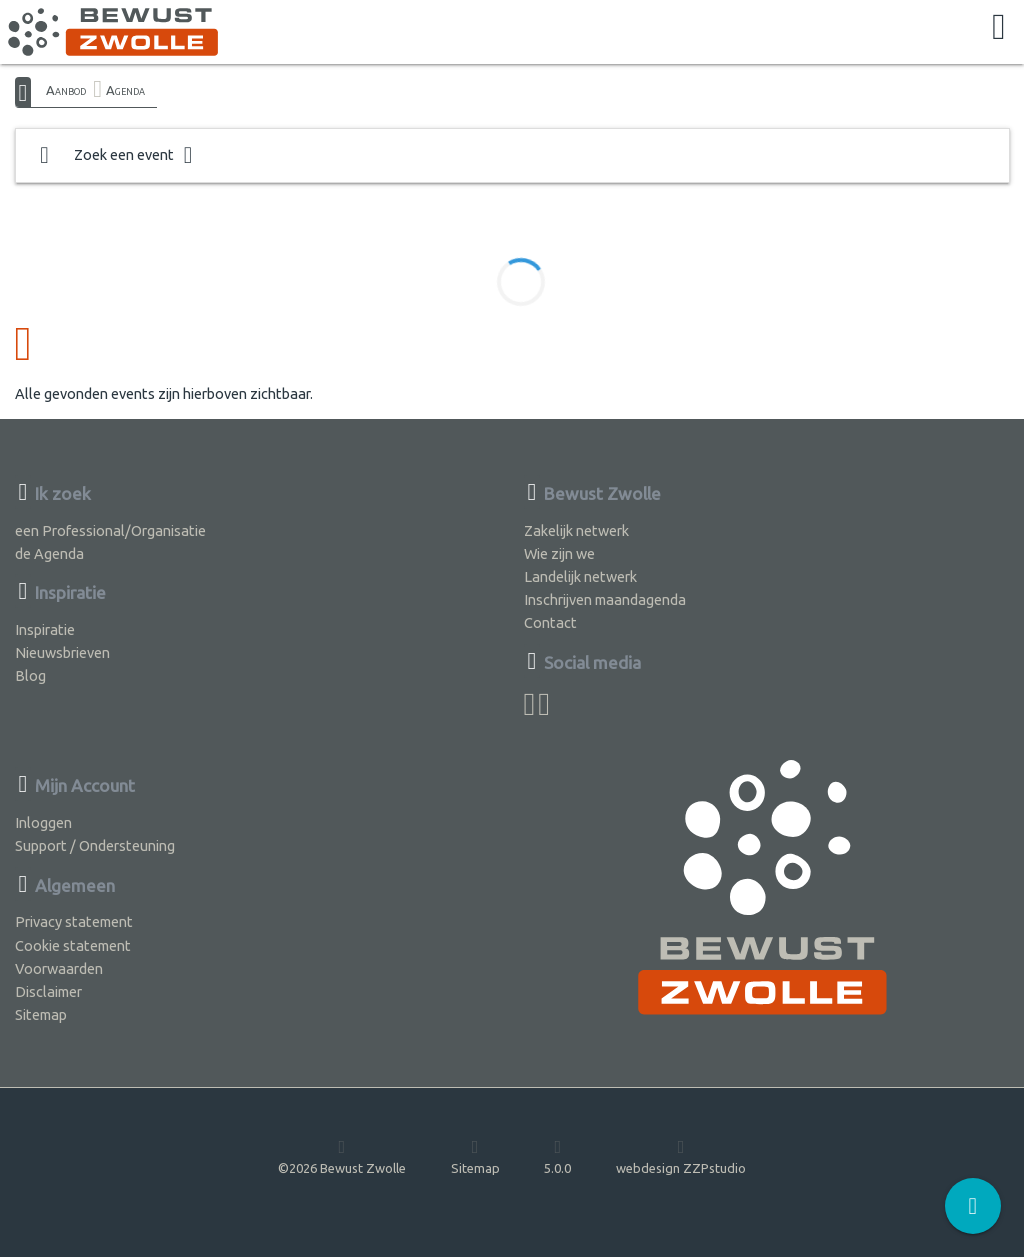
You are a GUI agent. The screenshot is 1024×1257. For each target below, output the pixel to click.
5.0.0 (557, 1156)
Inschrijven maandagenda (605, 599)
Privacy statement (74, 921)
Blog (30, 675)
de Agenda (49, 553)
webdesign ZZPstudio (681, 1156)
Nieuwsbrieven (62, 652)
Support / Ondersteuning (95, 845)
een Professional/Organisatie (110, 530)
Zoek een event (116, 155)
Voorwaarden (59, 968)
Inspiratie (45, 629)
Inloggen (43, 822)
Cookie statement (73, 945)
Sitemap (41, 1014)
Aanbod (66, 90)
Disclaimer (48, 991)
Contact (550, 622)
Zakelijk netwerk (576, 530)
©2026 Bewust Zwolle (342, 1156)
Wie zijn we (559, 553)
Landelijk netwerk (580, 576)
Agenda (125, 90)
